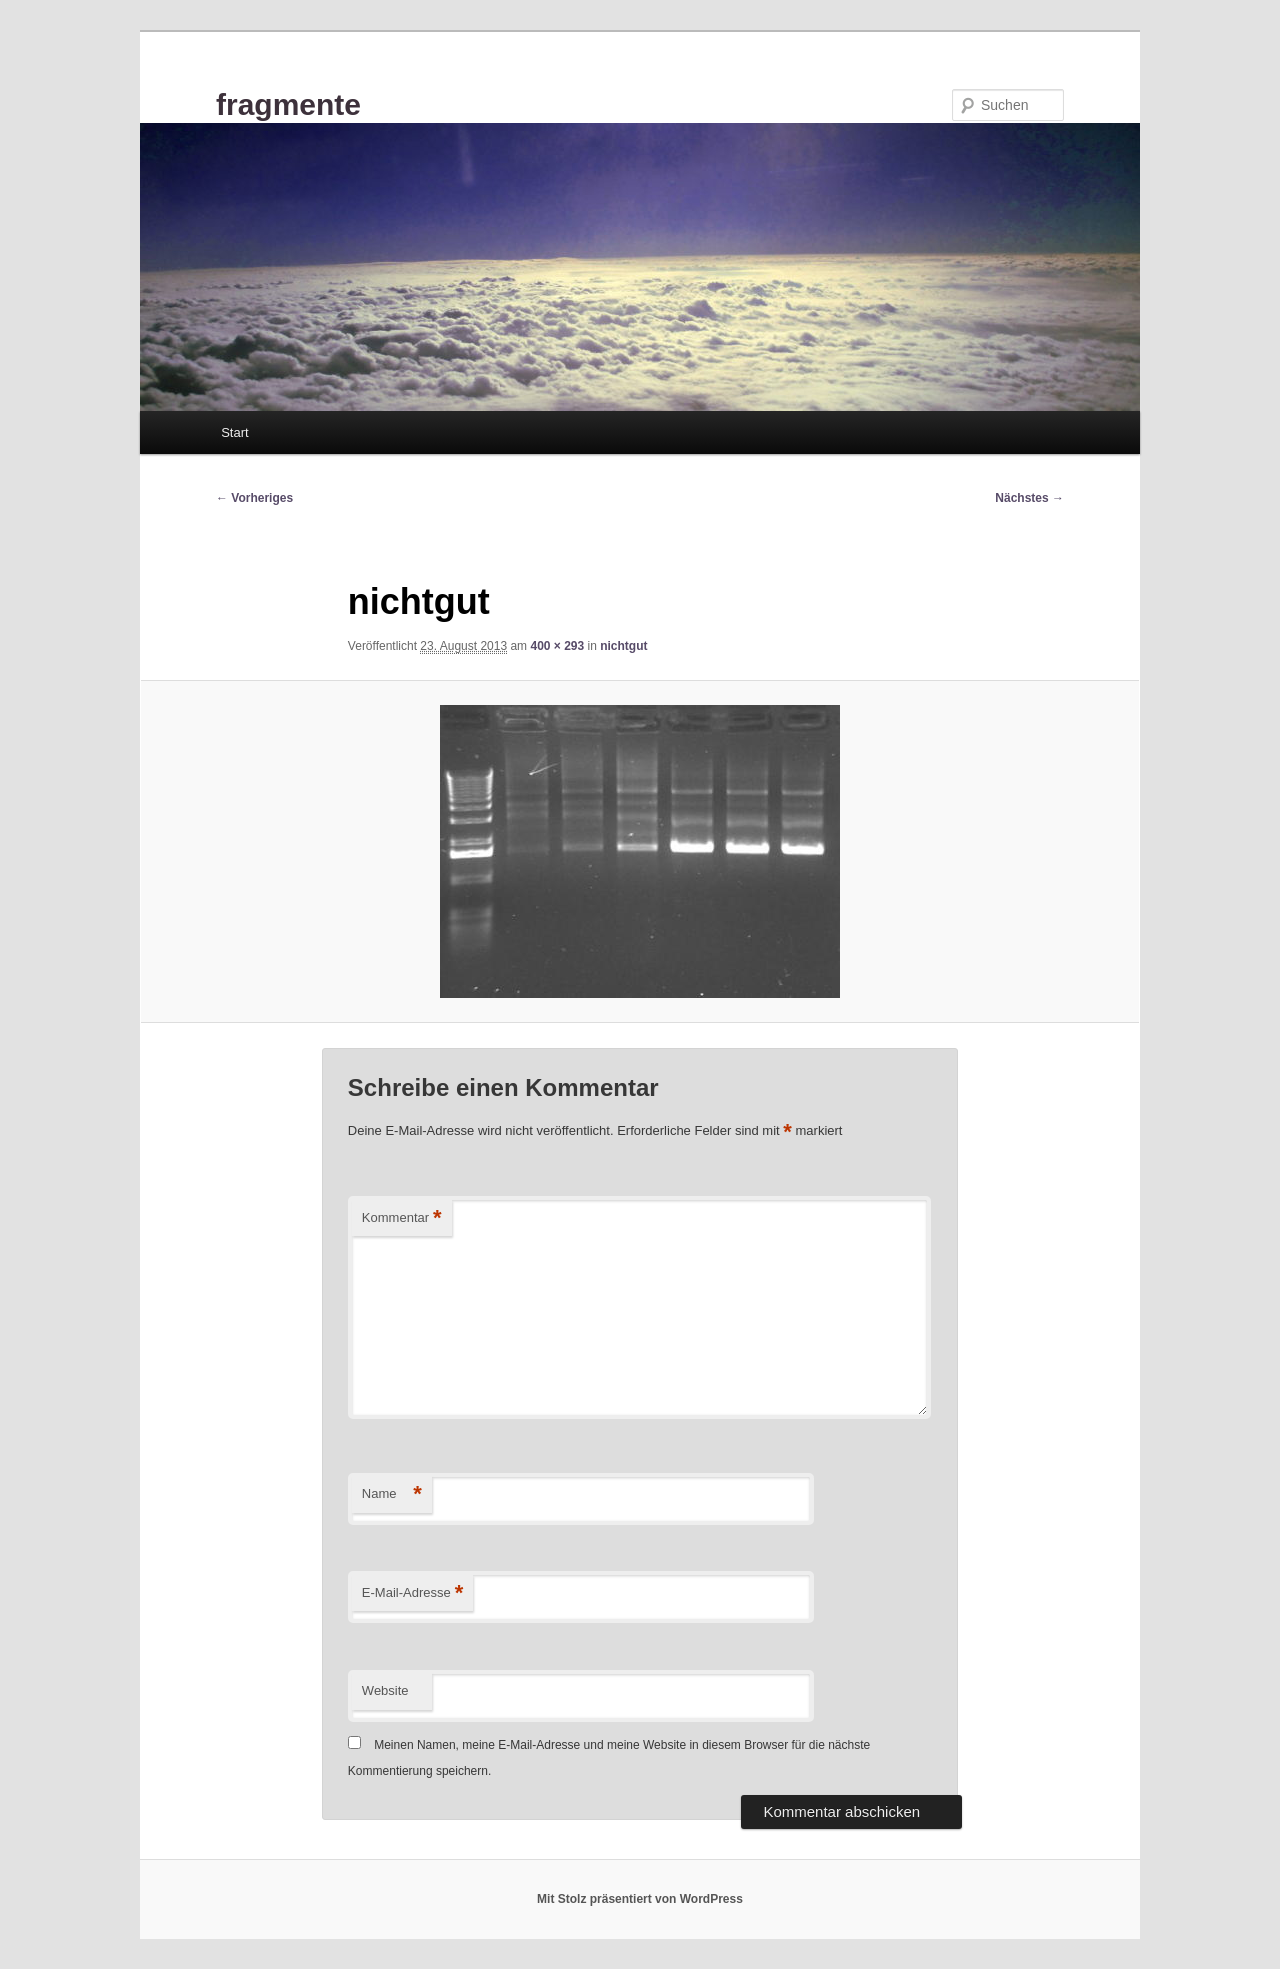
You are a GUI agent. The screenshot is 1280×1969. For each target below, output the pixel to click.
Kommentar (402, 1218)
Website (385, 1690)
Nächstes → (1029, 498)
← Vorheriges (254, 498)
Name (392, 1494)
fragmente (288, 104)
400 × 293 (557, 646)
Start (234, 432)
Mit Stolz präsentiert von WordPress (640, 1899)
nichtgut (623, 646)
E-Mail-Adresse (412, 1593)
